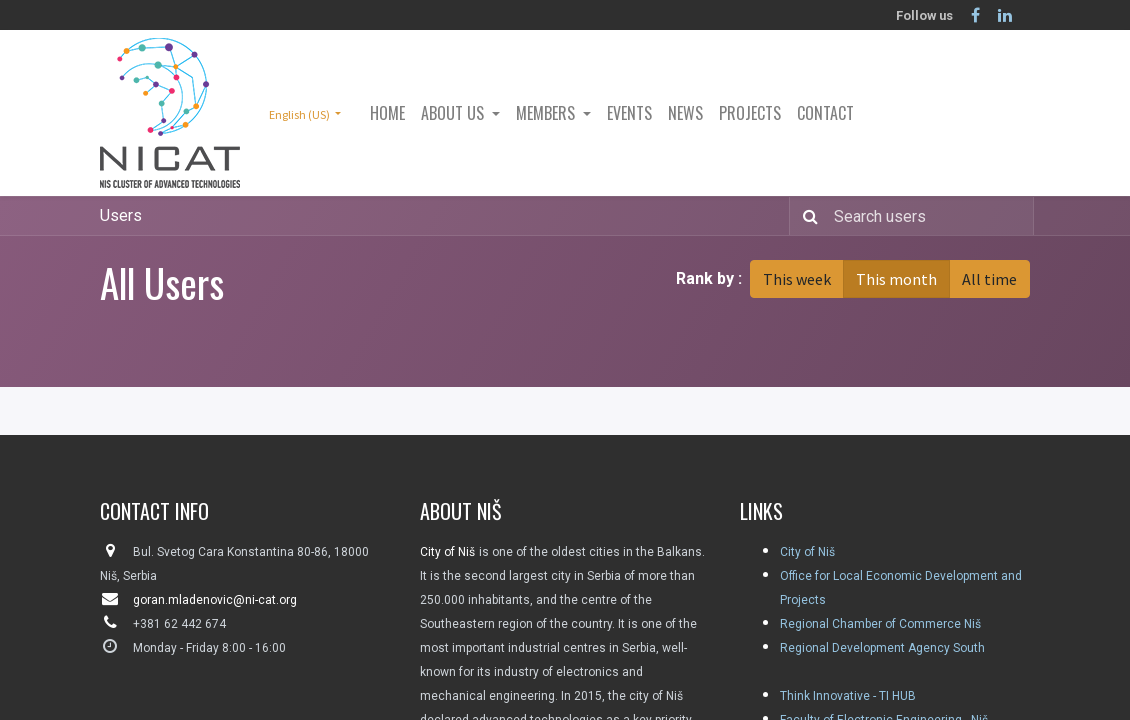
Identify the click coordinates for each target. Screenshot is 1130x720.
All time (989, 279)
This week (797, 279)
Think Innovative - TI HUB (848, 696)
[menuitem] (387, 113)
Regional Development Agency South (882, 648)
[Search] (806, 216)
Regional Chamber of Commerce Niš (880, 624)
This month (896, 279)
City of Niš (807, 552)
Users (121, 215)
